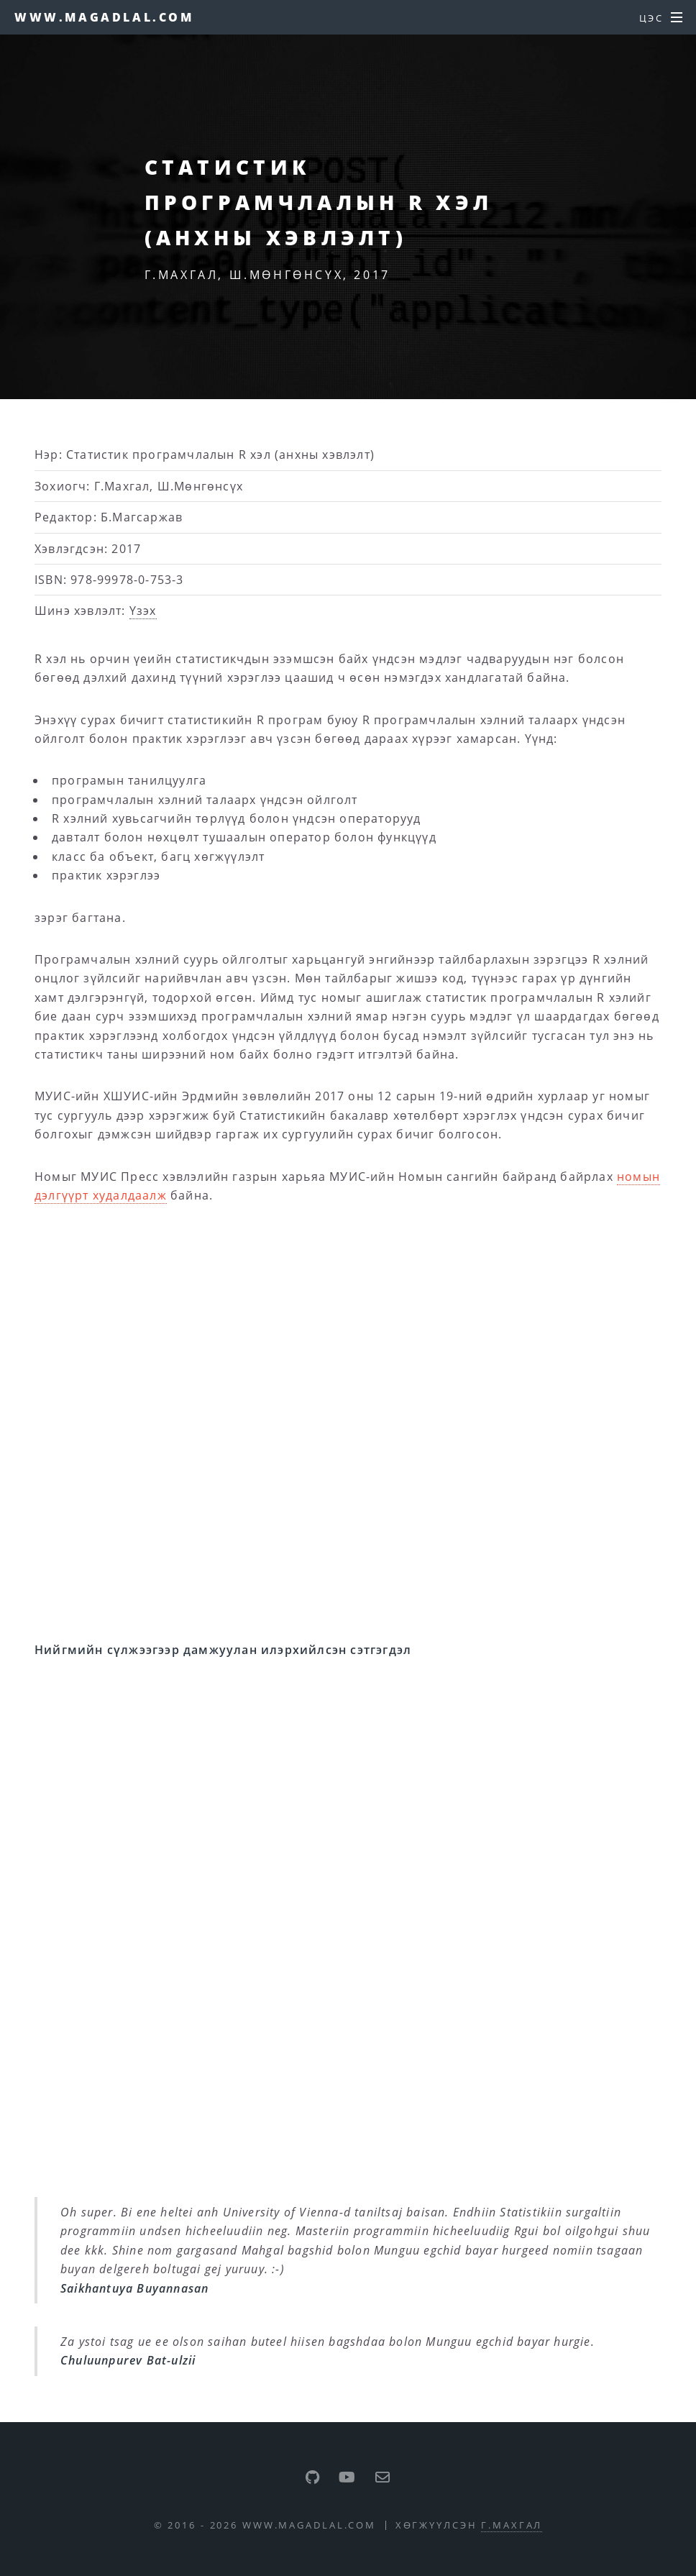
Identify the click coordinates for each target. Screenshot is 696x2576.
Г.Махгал (511, 2524)
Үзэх (143, 610)
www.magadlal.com (104, 17)
